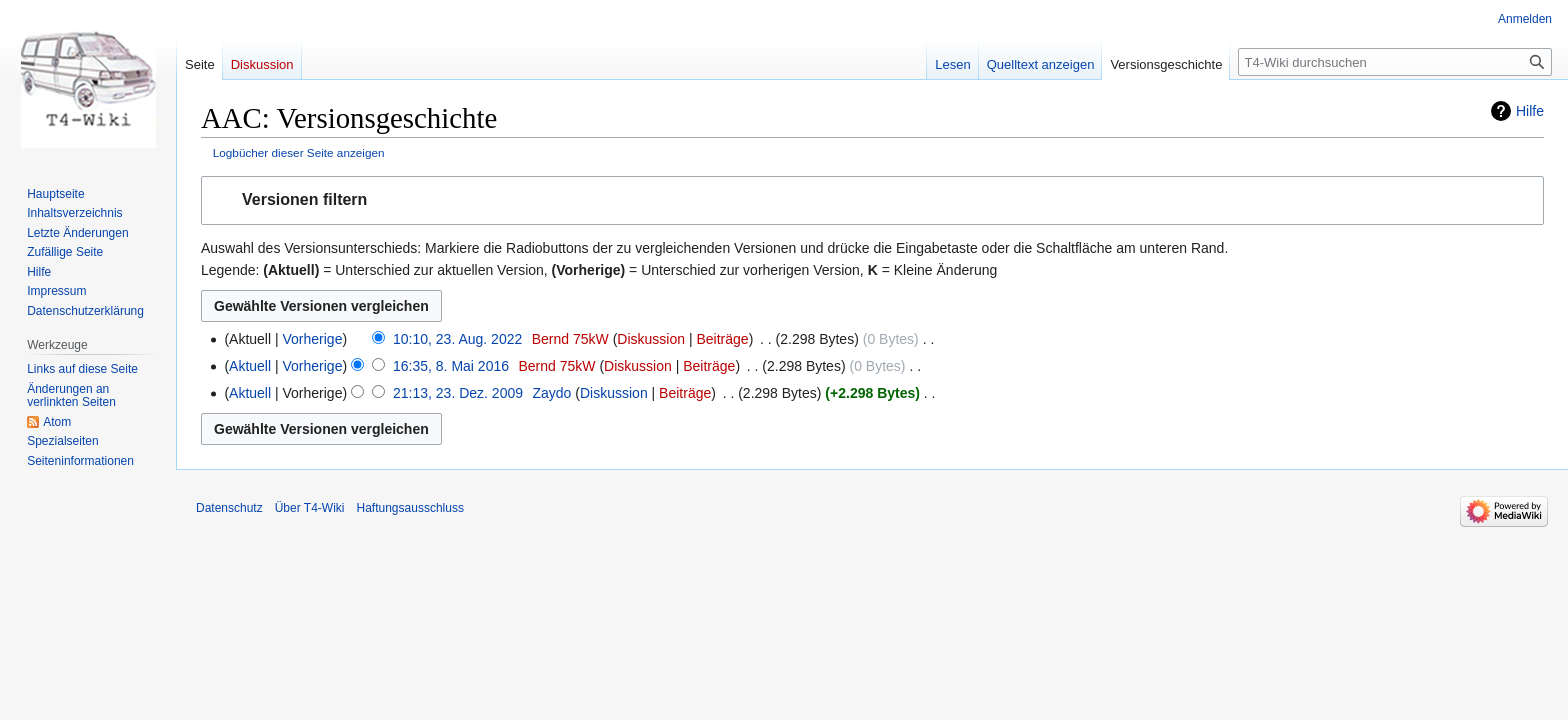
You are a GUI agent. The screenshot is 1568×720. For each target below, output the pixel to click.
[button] (872, 200)
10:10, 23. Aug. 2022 (457, 339)
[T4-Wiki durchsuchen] (1395, 62)
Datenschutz (229, 508)
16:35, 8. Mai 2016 (451, 366)
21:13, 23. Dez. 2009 (458, 393)
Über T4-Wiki (310, 508)
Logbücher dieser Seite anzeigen (299, 152)
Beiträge (722, 339)
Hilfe (1530, 111)
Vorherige (313, 339)
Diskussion (651, 339)
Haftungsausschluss (410, 508)
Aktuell (250, 366)
